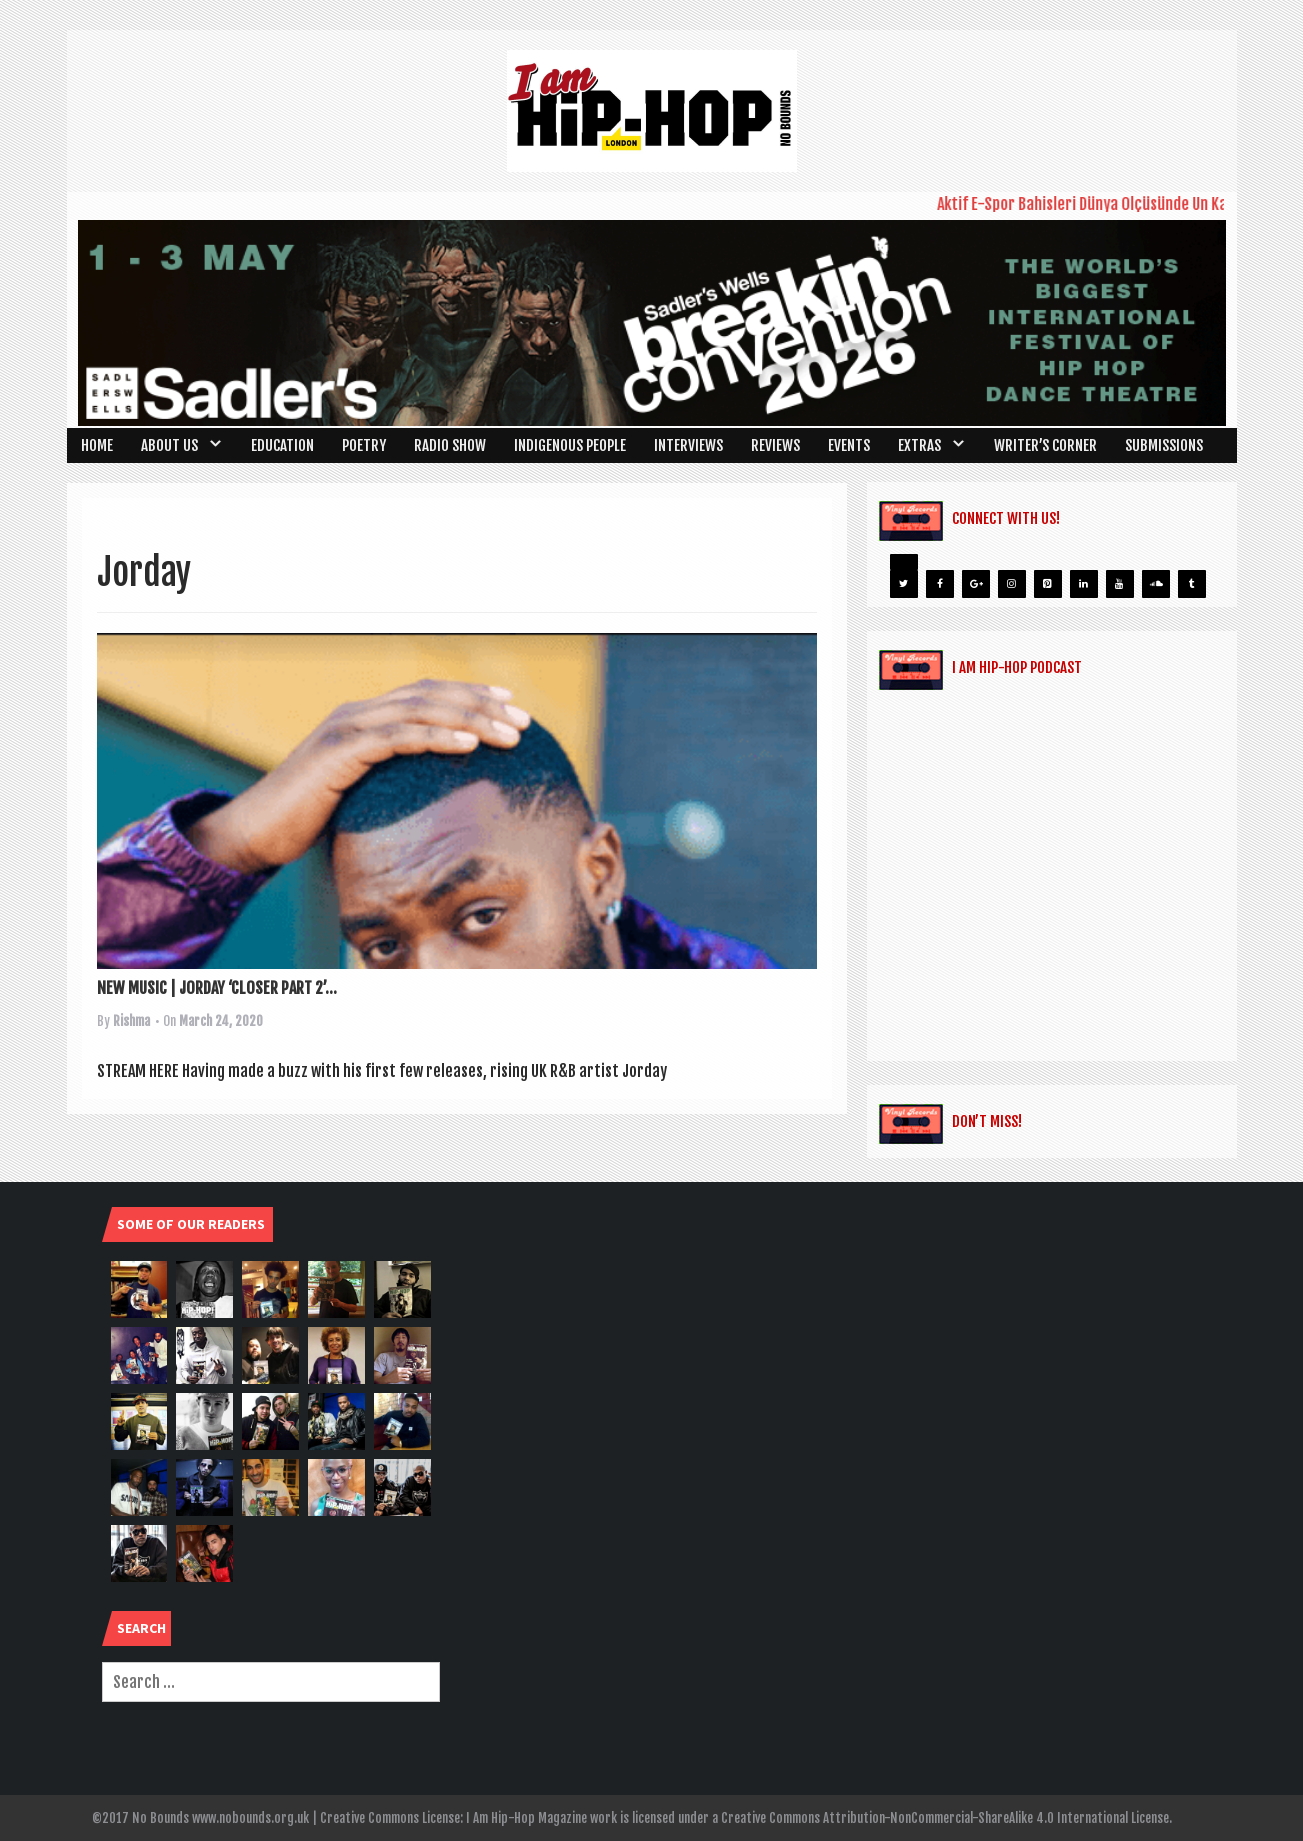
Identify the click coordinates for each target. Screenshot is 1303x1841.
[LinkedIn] (1084, 584)
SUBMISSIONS (1164, 445)
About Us (169, 445)
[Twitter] (904, 584)
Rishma (131, 1021)
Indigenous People (570, 445)
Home (97, 445)
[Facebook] (940, 584)
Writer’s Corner (1045, 445)
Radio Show (450, 445)
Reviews (775, 445)
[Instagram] (1012, 584)
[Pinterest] (1048, 584)
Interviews (688, 445)
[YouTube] (1120, 584)
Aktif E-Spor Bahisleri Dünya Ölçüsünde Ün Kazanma (1110, 204)
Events (849, 445)
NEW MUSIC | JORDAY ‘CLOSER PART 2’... (217, 988)
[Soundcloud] (1156, 584)
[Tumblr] (1192, 584)
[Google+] (976, 584)
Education (282, 445)
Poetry (364, 445)
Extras (919, 445)
